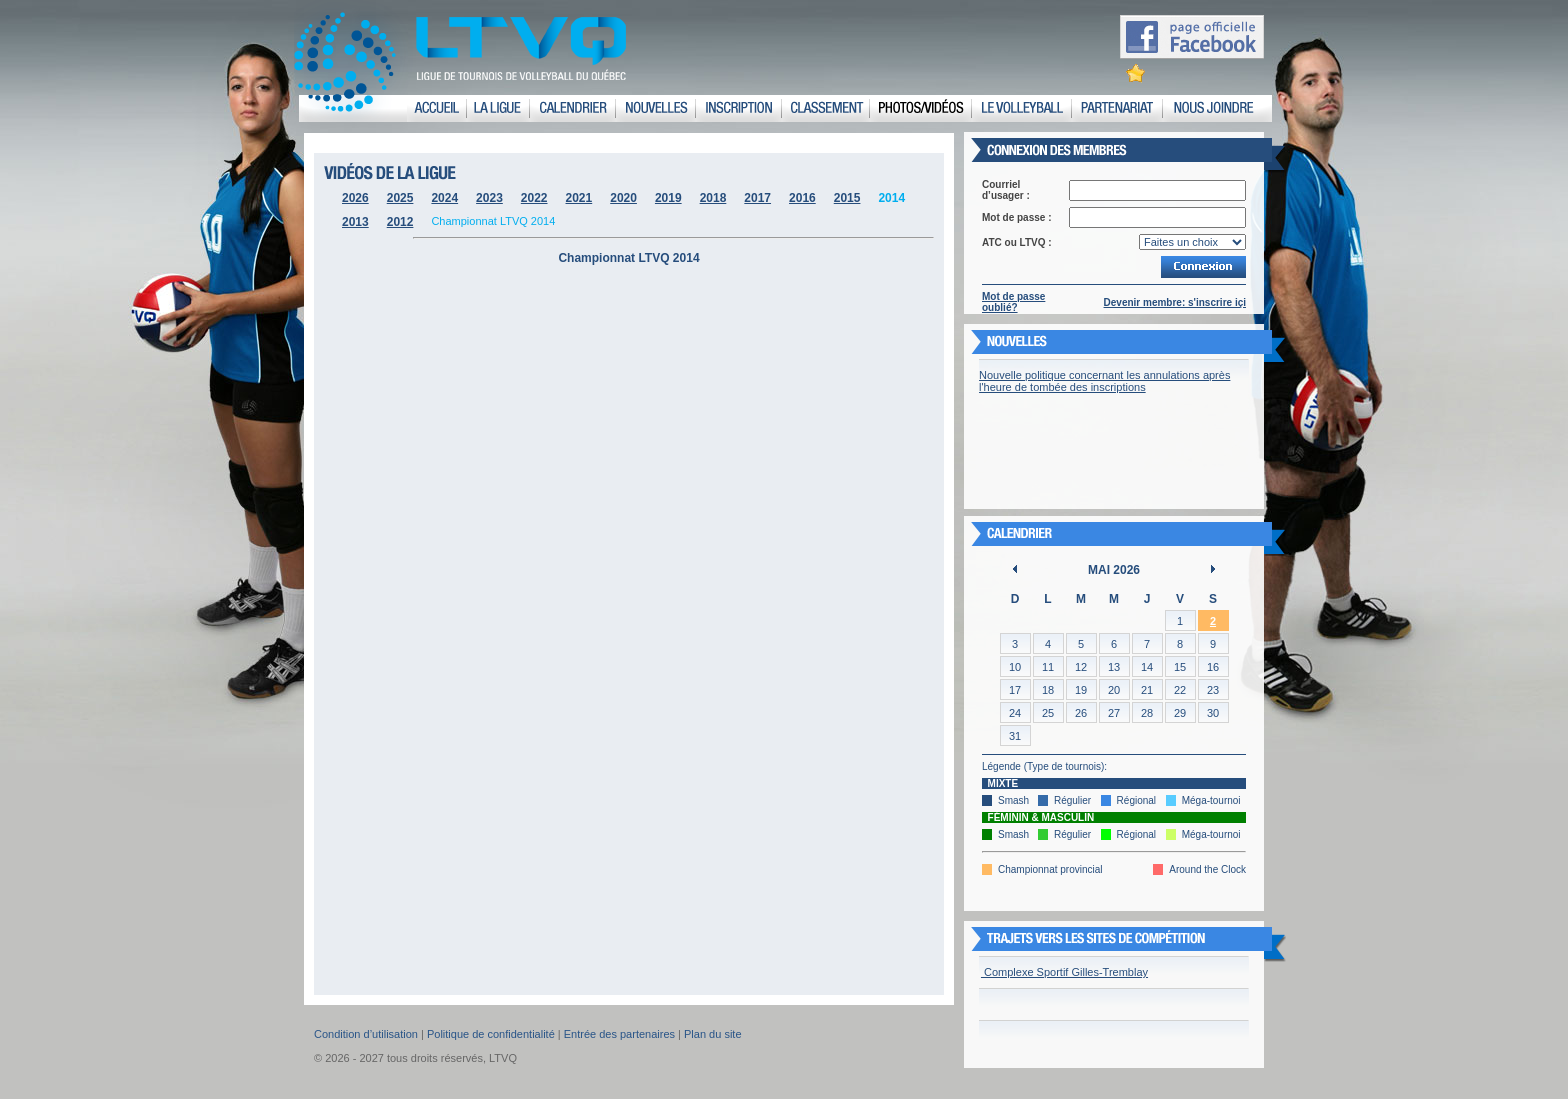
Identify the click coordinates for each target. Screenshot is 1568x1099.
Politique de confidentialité (491, 1034)
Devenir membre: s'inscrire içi (1175, 302)
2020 (623, 198)
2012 (400, 222)
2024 (444, 198)
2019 (668, 198)
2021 (579, 198)
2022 (534, 198)
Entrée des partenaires (619, 1034)
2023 (489, 198)
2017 (757, 198)
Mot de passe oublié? (1013, 302)
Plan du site (712, 1034)
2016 (802, 198)
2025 (400, 198)
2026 (355, 198)
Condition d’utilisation (366, 1034)
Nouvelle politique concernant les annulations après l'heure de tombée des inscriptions (1104, 381)
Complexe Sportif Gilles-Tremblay (1064, 972)
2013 (355, 222)
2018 (713, 198)
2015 (847, 198)
